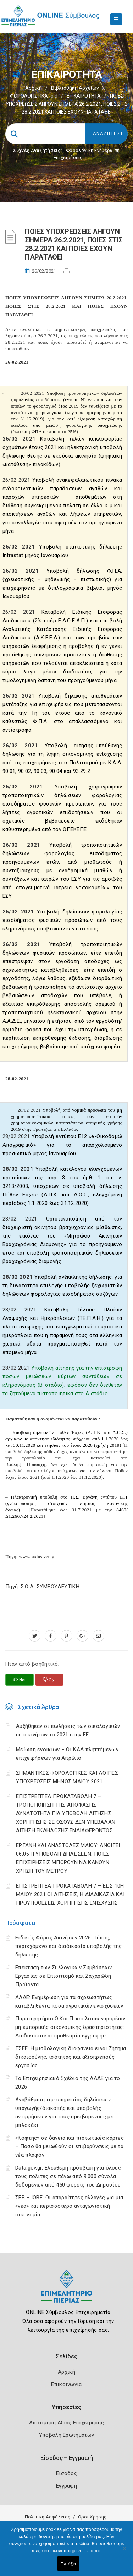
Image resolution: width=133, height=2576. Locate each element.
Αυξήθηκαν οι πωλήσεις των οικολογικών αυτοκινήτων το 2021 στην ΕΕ (68, 1730)
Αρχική (33, 88)
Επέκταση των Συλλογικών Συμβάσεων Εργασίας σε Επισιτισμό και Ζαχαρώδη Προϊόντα (63, 1976)
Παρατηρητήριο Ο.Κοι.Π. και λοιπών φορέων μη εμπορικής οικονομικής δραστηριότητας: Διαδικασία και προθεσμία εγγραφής (70, 2027)
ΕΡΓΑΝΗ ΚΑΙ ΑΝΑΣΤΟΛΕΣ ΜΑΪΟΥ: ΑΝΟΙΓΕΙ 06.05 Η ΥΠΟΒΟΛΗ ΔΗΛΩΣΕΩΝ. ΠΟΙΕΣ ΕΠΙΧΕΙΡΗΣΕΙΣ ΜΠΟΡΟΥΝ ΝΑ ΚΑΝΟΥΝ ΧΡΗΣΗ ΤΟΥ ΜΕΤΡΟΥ (68, 1858)
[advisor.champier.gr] (98, 1636)
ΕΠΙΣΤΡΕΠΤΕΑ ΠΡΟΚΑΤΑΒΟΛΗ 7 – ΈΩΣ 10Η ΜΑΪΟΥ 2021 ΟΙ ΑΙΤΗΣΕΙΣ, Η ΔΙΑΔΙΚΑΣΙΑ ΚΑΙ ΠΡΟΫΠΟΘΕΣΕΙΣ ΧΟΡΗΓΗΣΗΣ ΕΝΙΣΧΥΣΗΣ (70, 1894)
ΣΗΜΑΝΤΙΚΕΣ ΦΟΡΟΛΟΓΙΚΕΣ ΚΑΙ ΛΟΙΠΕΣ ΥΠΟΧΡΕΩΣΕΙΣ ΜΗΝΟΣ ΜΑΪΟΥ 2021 (67, 1777)
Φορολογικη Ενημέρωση (93, 150)
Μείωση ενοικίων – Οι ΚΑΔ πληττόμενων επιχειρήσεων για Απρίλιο (67, 1753)
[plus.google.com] (82, 1636)
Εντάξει (68, 2563)
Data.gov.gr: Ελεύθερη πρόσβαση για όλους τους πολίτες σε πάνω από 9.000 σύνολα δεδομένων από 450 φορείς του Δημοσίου (68, 2176)
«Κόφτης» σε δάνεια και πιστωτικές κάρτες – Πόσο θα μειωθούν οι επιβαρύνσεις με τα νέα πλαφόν (69, 2146)
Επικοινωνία (66, 2384)
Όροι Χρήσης (92, 2517)
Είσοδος (66, 2473)
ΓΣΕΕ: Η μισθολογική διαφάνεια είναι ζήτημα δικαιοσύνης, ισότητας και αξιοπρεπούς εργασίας (70, 2057)
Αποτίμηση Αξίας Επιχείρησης (66, 2422)
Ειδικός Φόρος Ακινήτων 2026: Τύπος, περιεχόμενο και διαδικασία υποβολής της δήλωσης (68, 1946)
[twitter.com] (35, 1636)
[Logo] (66, 2292)
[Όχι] (124, 2552)
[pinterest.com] (66, 1636)
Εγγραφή (66, 2486)
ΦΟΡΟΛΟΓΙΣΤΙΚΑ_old (33, 96)
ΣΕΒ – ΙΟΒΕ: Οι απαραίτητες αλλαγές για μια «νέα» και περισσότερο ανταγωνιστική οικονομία (69, 2206)
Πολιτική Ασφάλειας (47, 2517)
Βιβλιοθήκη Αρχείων (75, 88)
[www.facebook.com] (51, 1636)
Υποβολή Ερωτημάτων (66, 2435)
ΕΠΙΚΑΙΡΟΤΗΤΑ (84, 96)
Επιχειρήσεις (68, 157)
